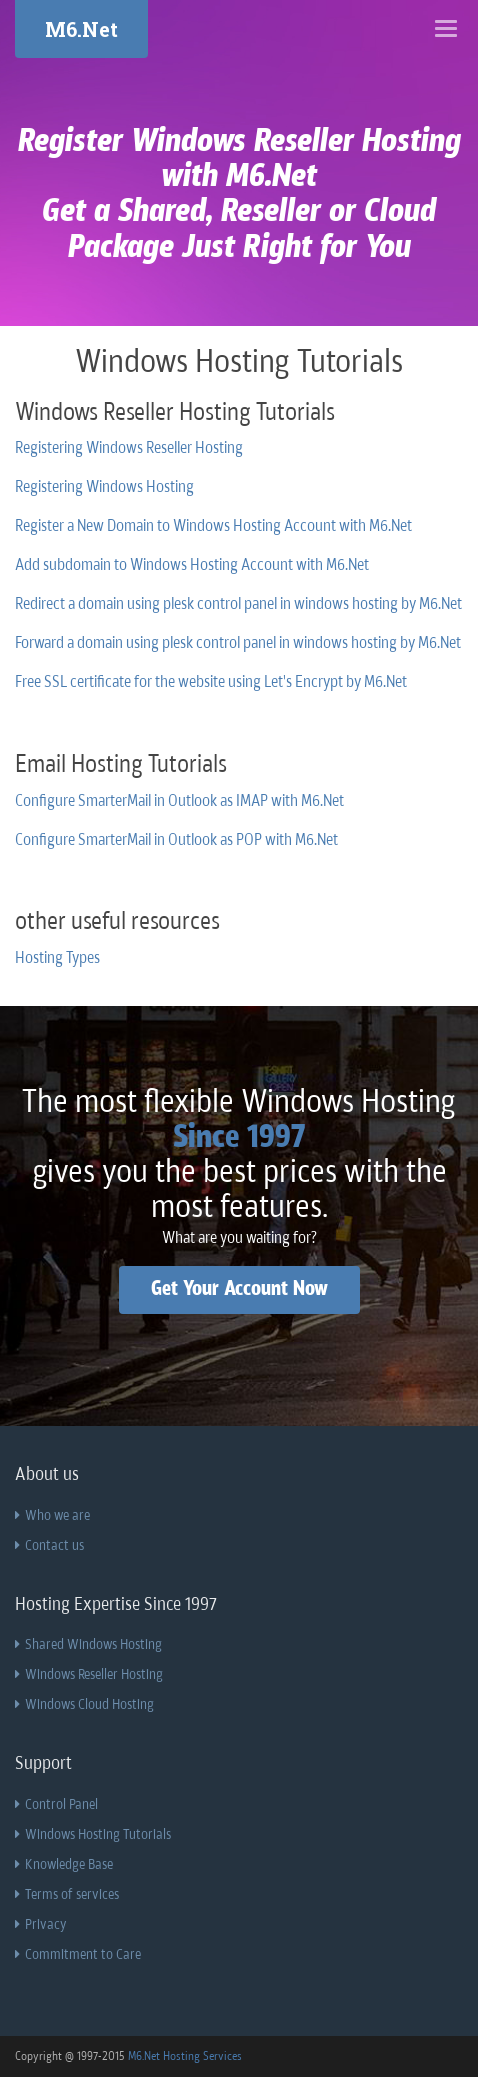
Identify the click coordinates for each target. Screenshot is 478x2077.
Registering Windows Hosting (104, 488)
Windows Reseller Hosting (89, 1675)
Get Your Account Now (239, 1290)
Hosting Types (57, 959)
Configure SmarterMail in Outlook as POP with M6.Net (176, 841)
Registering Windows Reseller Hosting (129, 449)
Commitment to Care (78, 1955)
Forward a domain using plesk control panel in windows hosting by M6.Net (238, 644)
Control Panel (56, 1805)
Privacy (41, 1925)
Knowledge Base (64, 1865)
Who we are (52, 1516)
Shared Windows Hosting (88, 1645)
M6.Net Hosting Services (185, 2057)
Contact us (49, 1546)
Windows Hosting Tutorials (93, 1835)
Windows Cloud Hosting (84, 1705)
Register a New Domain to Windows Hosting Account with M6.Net (213, 527)
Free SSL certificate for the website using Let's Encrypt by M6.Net (211, 683)
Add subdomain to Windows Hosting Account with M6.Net (192, 566)
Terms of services (67, 1895)
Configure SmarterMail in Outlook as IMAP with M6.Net (179, 802)
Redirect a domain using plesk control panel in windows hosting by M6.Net (238, 605)
